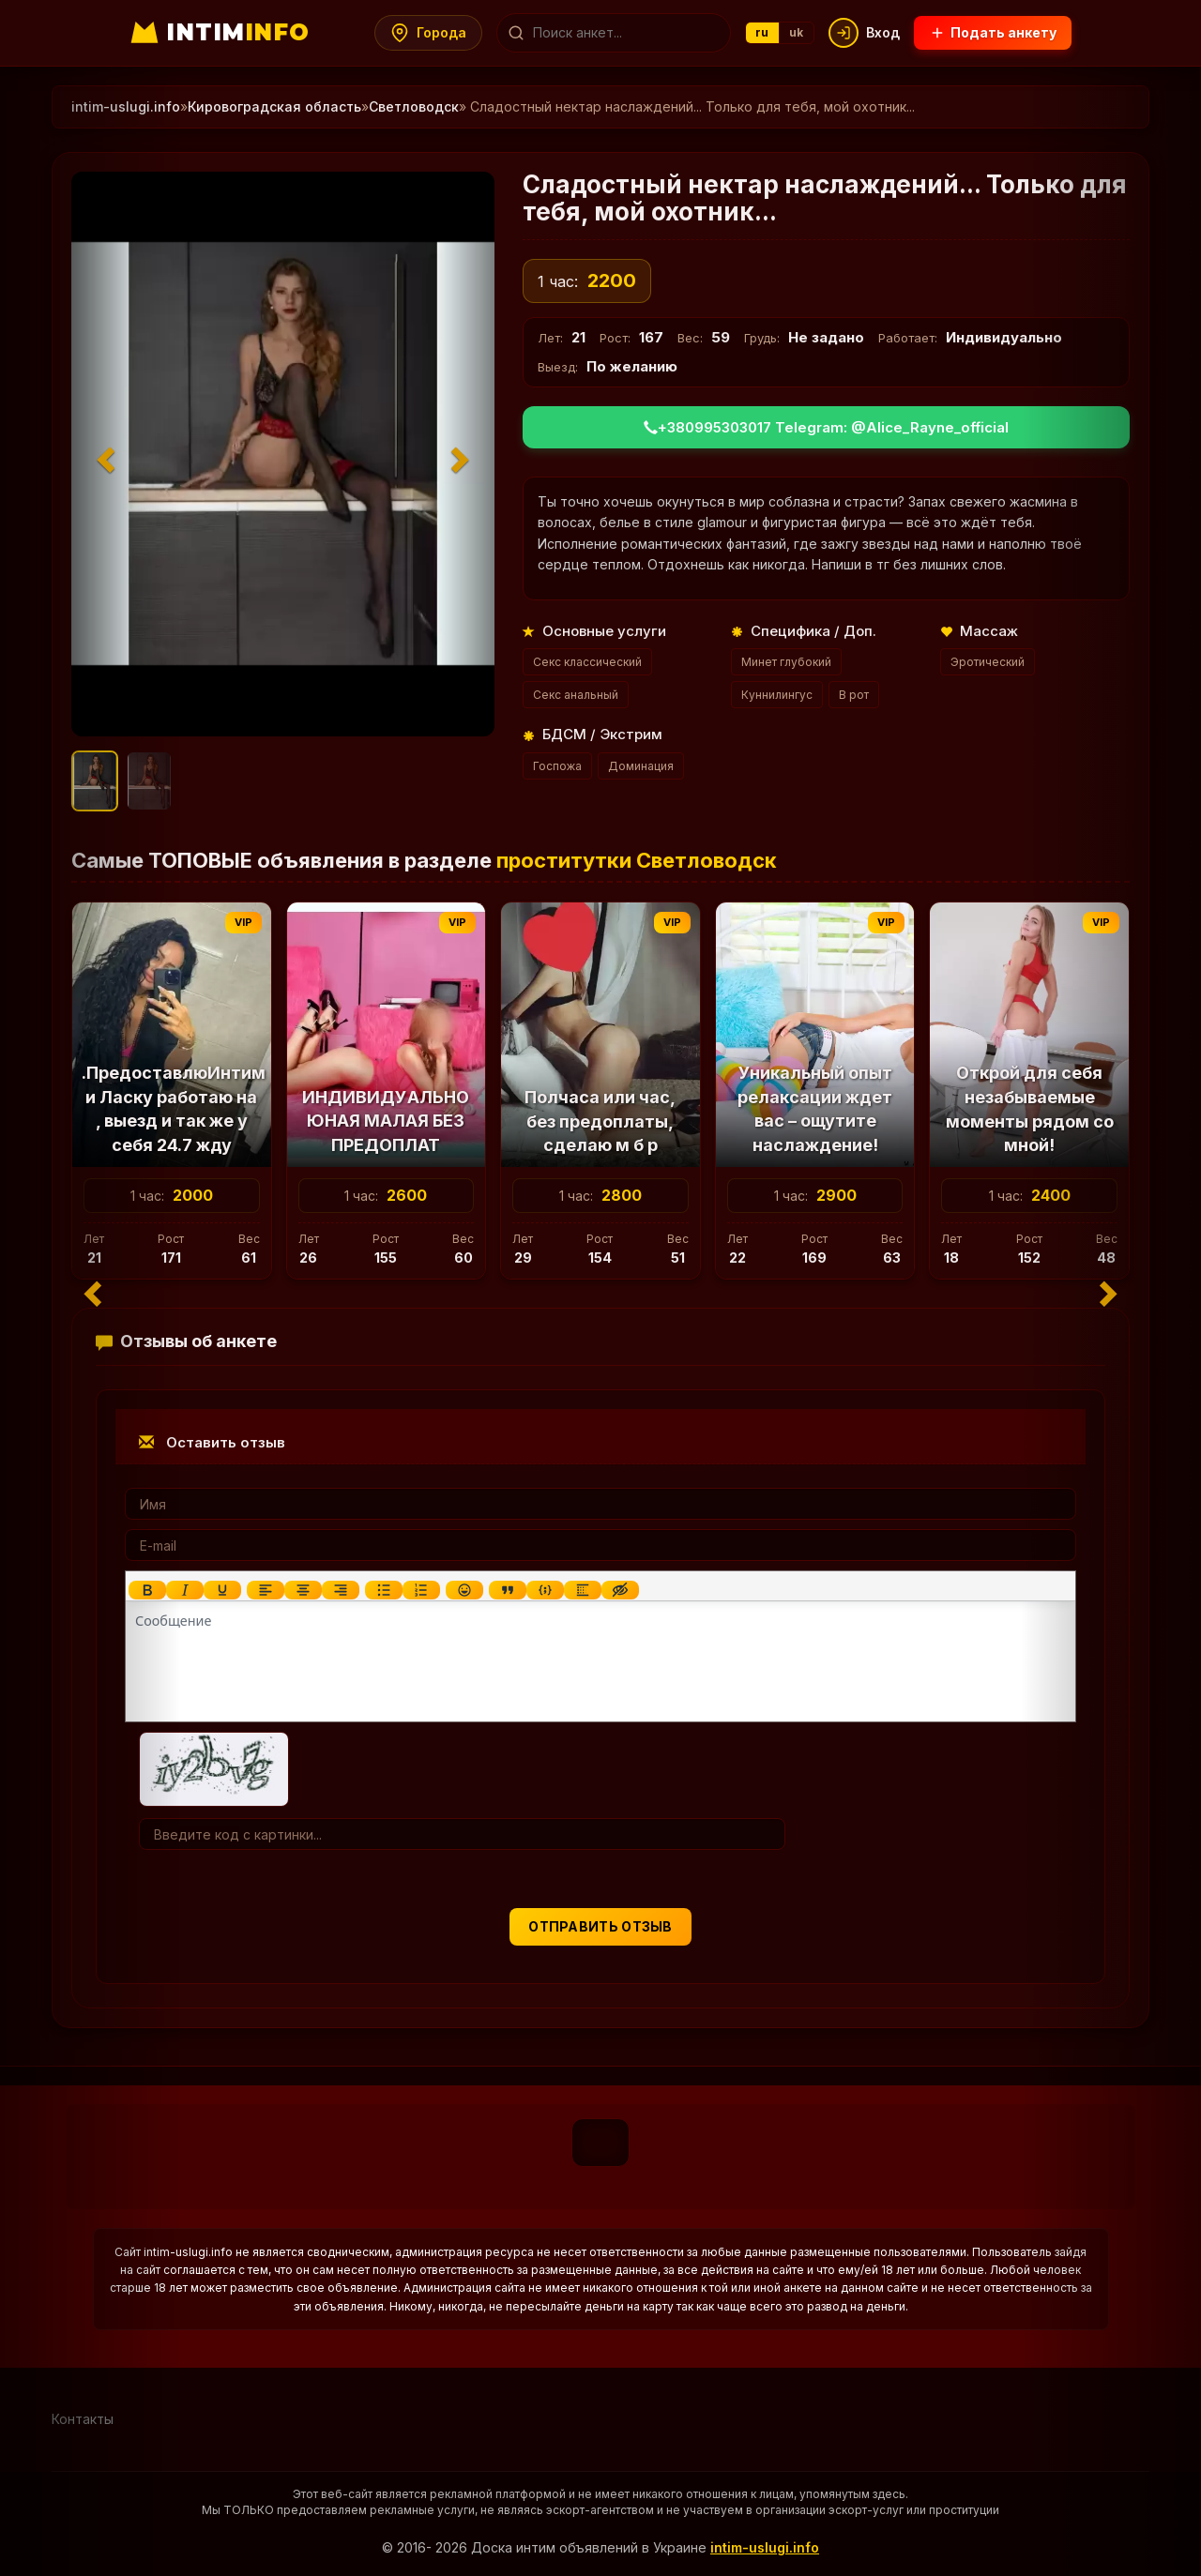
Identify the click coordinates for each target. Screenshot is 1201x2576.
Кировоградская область (274, 106)
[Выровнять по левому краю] (265, 1590)
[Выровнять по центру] (303, 1590)
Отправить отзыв (600, 1926)
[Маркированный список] (384, 1590)
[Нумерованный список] (421, 1590)
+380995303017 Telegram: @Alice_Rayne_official (826, 427)
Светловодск (414, 106)
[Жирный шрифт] (147, 1590)
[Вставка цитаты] (507, 1590)
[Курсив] (185, 1590)
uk (796, 32)
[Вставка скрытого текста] (620, 1590)
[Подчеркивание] (222, 1590)
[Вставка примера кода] (545, 1590)
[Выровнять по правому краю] (340, 1590)
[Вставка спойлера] (582, 1590)
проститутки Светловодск (636, 860)
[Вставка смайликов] (464, 1590)
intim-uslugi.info (764, 2547)
